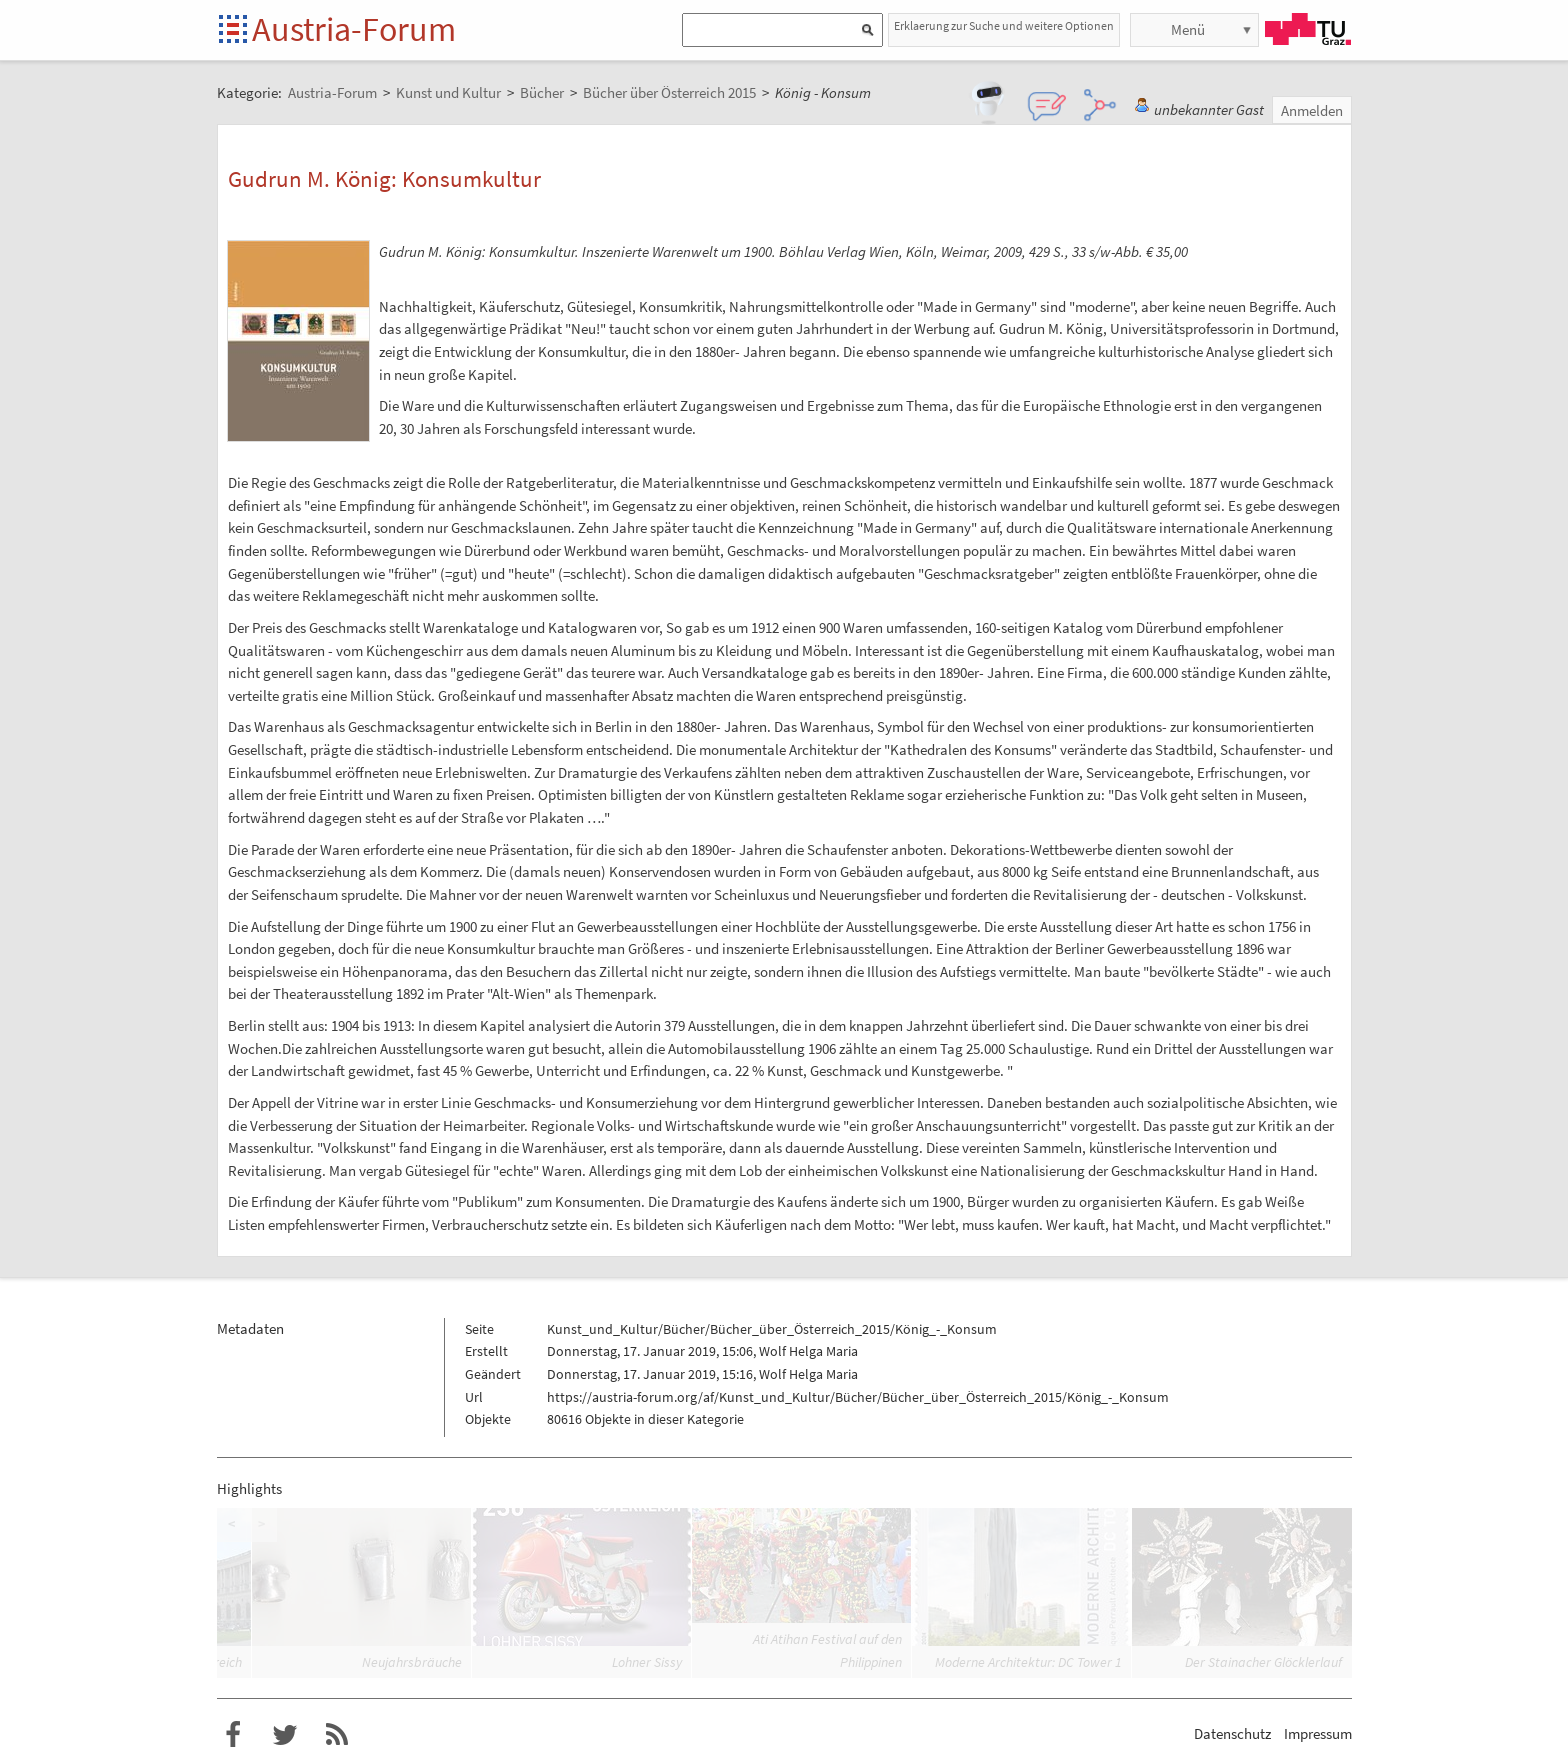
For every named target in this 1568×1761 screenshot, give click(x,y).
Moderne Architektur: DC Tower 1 (1028, 1662)
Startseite (234, 30)
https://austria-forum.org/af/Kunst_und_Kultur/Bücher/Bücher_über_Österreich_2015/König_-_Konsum (858, 1397)
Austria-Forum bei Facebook (233, 1735)
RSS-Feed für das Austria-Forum (337, 1735)
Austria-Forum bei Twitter (285, 1735)
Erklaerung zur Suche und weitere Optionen (1004, 25)
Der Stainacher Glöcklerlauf (1263, 1662)
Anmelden (1312, 110)
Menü (1188, 29)
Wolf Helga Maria (808, 1351)
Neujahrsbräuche (412, 1662)
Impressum (1318, 1733)
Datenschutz (1232, 1733)
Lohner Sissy (647, 1662)
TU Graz (1308, 29)
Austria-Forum (354, 29)
